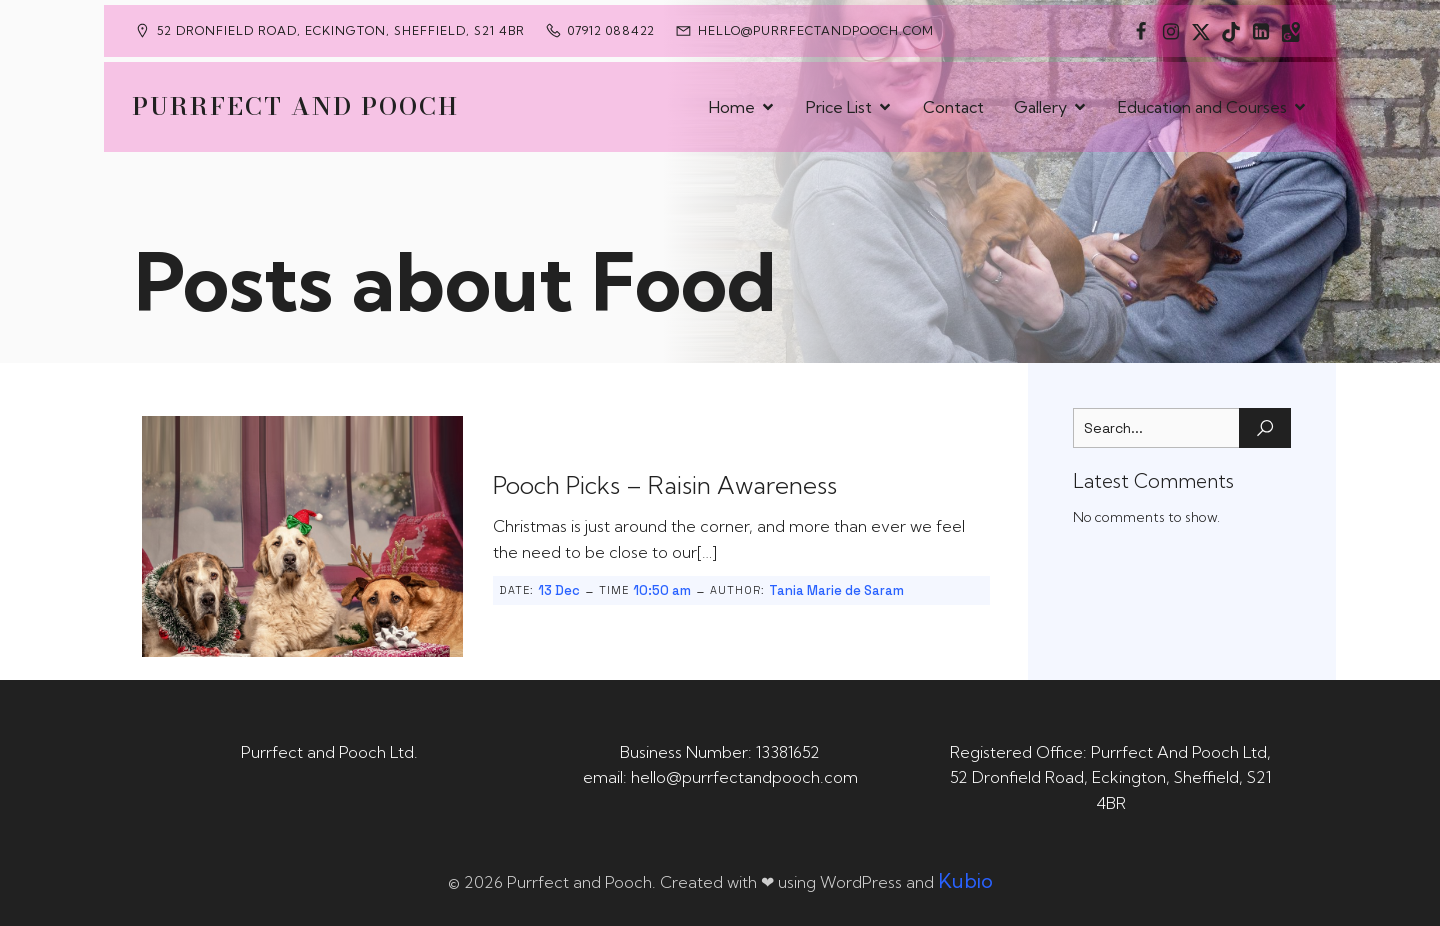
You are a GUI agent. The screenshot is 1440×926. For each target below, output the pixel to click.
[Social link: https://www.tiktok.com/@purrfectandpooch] (1231, 31)
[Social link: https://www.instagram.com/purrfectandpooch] (1171, 31)
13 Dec (559, 590)
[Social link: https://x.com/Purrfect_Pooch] (1201, 31)
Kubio (965, 880)
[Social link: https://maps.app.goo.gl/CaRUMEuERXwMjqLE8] (1291, 31)
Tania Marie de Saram (836, 590)
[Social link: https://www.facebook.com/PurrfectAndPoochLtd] (1141, 31)
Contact (953, 107)
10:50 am (662, 590)
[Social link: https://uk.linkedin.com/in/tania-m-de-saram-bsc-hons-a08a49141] (1261, 31)
